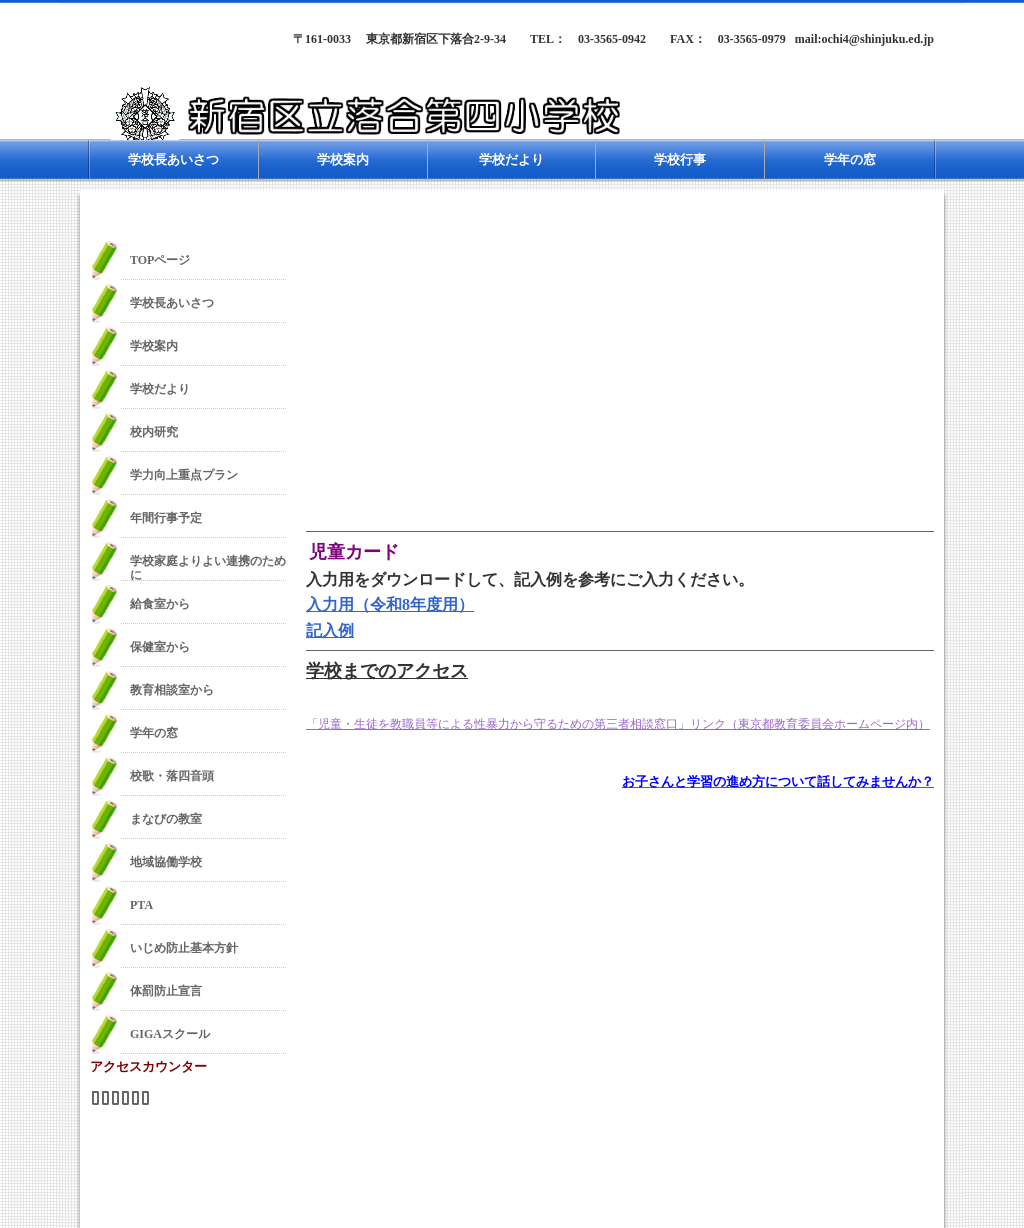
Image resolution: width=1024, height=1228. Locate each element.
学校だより (511, 159)
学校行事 (680, 159)
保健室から (160, 647)
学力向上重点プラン (184, 475)
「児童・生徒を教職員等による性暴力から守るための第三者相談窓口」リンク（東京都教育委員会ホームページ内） (618, 724)
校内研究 (154, 432)
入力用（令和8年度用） (390, 604)
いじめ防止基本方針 (184, 948)
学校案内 (343, 159)
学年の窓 (850, 159)
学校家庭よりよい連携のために (208, 567)
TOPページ (160, 260)
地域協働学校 (166, 862)
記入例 (330, 630)
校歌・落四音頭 (172, 776)
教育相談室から (172, 690)
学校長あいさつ (173, 159)
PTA (141, 905)
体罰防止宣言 (166, 991)
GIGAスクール (170, 1034)
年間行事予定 (166, 518)
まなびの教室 (166, 819)
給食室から (160, 604)
